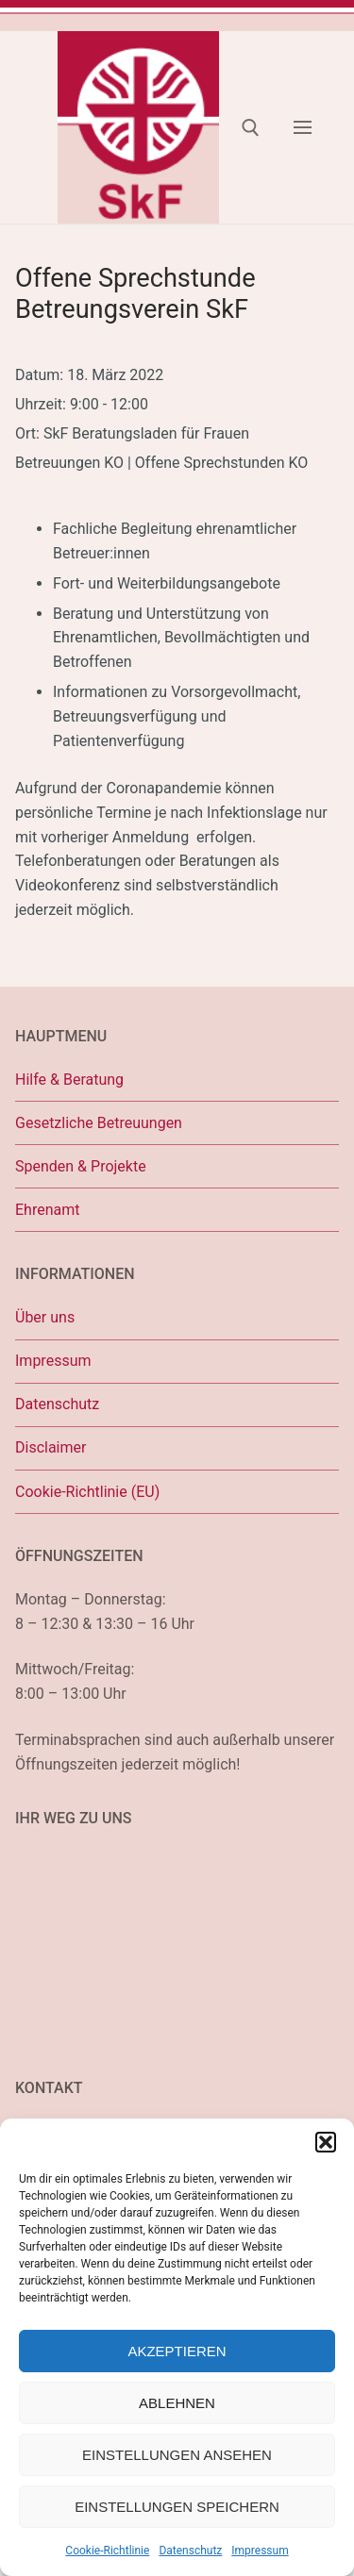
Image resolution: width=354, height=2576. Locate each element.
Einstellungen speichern (177, 2507)
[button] (325, 2142)
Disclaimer (50, 1447)
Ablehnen (177, 2403)
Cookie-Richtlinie (107, 2550)
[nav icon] (302, 127)
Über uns (45, 1317)
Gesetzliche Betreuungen (98, 1123)
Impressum (259, 2550)
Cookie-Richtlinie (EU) (87, 1492)
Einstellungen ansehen (177, 2455)
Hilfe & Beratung (69, 1080)
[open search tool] (251, 128)
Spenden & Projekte (80, 1166)
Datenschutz (190, 2550)
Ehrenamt (47, 1210)
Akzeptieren (176, 2351)
